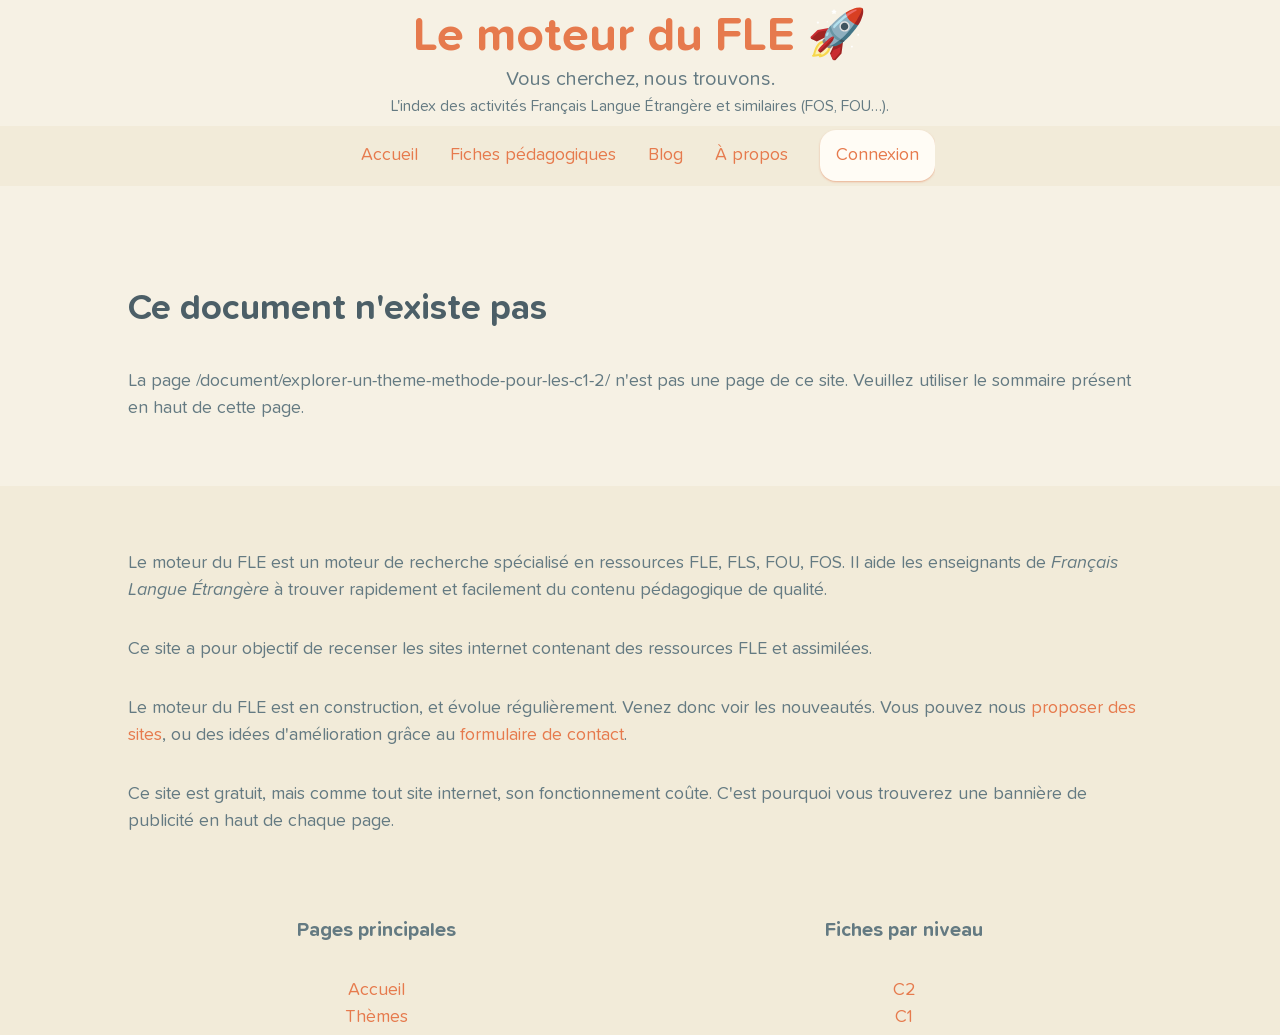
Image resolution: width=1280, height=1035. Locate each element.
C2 (904, 990)
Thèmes (376, 1017)
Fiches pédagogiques (533, 155)
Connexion (877, 155)
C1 (904, 1017)
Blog (665, 155)
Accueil (389, 155)
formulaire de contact (542, 735)
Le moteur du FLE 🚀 (640, 36)
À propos (751, 155)
